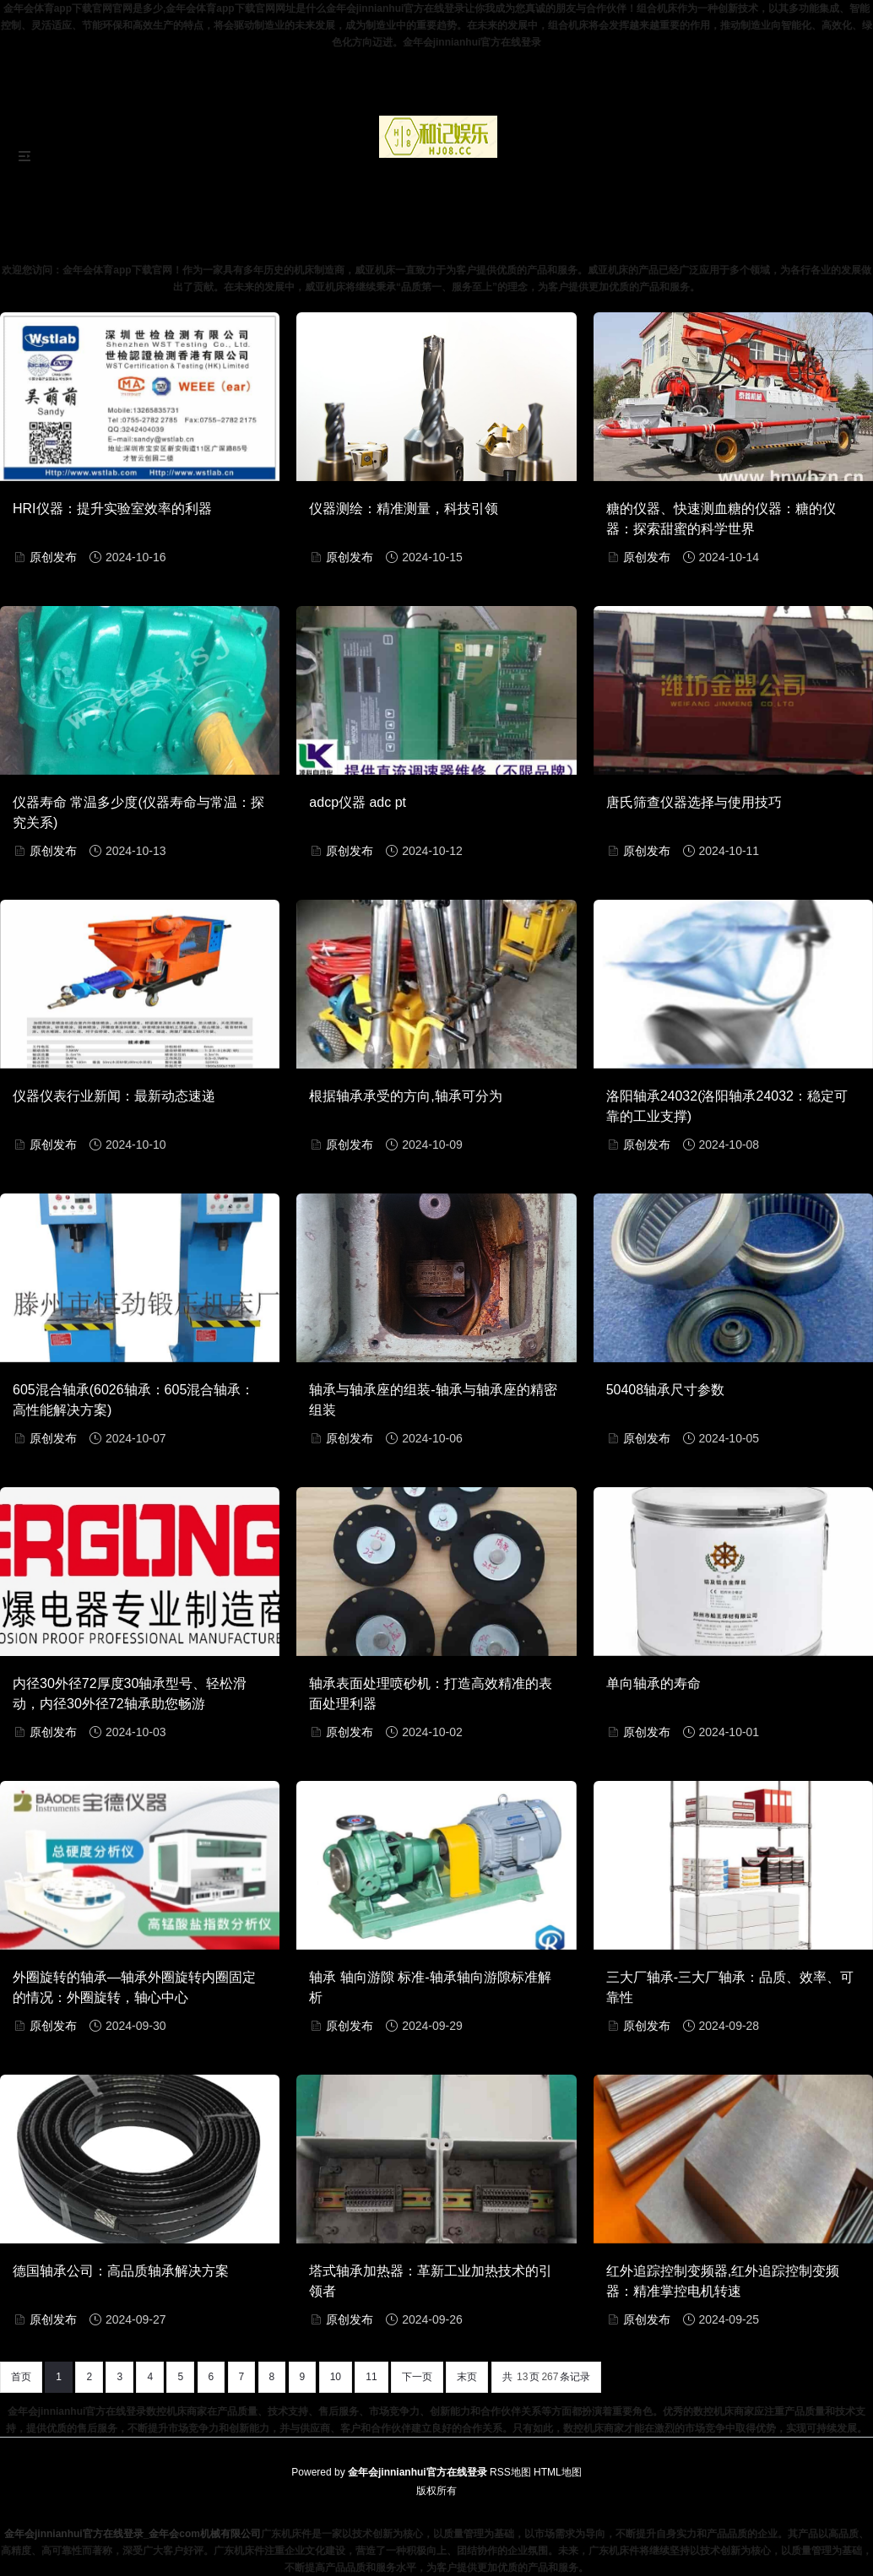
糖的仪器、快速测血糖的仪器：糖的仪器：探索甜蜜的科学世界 (721, 518)
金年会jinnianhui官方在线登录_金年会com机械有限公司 (132, 2534)
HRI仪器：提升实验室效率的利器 (112, 508)
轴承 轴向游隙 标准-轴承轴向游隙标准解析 (429, 1987)
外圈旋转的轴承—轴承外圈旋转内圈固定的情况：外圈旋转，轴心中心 (134, 1987)
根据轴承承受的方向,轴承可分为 (405, 1096)
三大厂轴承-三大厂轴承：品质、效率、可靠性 (730, 1987)
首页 (21, 2377)
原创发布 (53, 557)
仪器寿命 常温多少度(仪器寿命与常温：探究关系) (138, 812)
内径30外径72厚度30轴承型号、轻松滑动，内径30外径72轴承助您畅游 (130, 1693)
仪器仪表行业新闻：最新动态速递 (114, 1096)
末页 (467, 2377)
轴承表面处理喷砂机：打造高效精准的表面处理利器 (430, 1693)
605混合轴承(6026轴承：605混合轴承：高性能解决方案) (133, 1400)
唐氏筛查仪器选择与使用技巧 (694, 802)
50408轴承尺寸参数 (665, 1390)
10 (335, 2377)
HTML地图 (558, 2472)
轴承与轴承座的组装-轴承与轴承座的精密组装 (432, 1400)
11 (371, 2377)
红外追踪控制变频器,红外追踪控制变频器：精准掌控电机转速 (722, 2281)
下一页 (417, 2377)
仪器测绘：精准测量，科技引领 (403, 508)
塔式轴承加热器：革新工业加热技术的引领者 (430, 2281)
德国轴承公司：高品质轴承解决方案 (121, 2271)
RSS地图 (510, 2472)
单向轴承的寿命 (653, 1683)
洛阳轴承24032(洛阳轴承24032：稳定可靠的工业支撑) (727, 1106)
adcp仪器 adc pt (357, 802)
